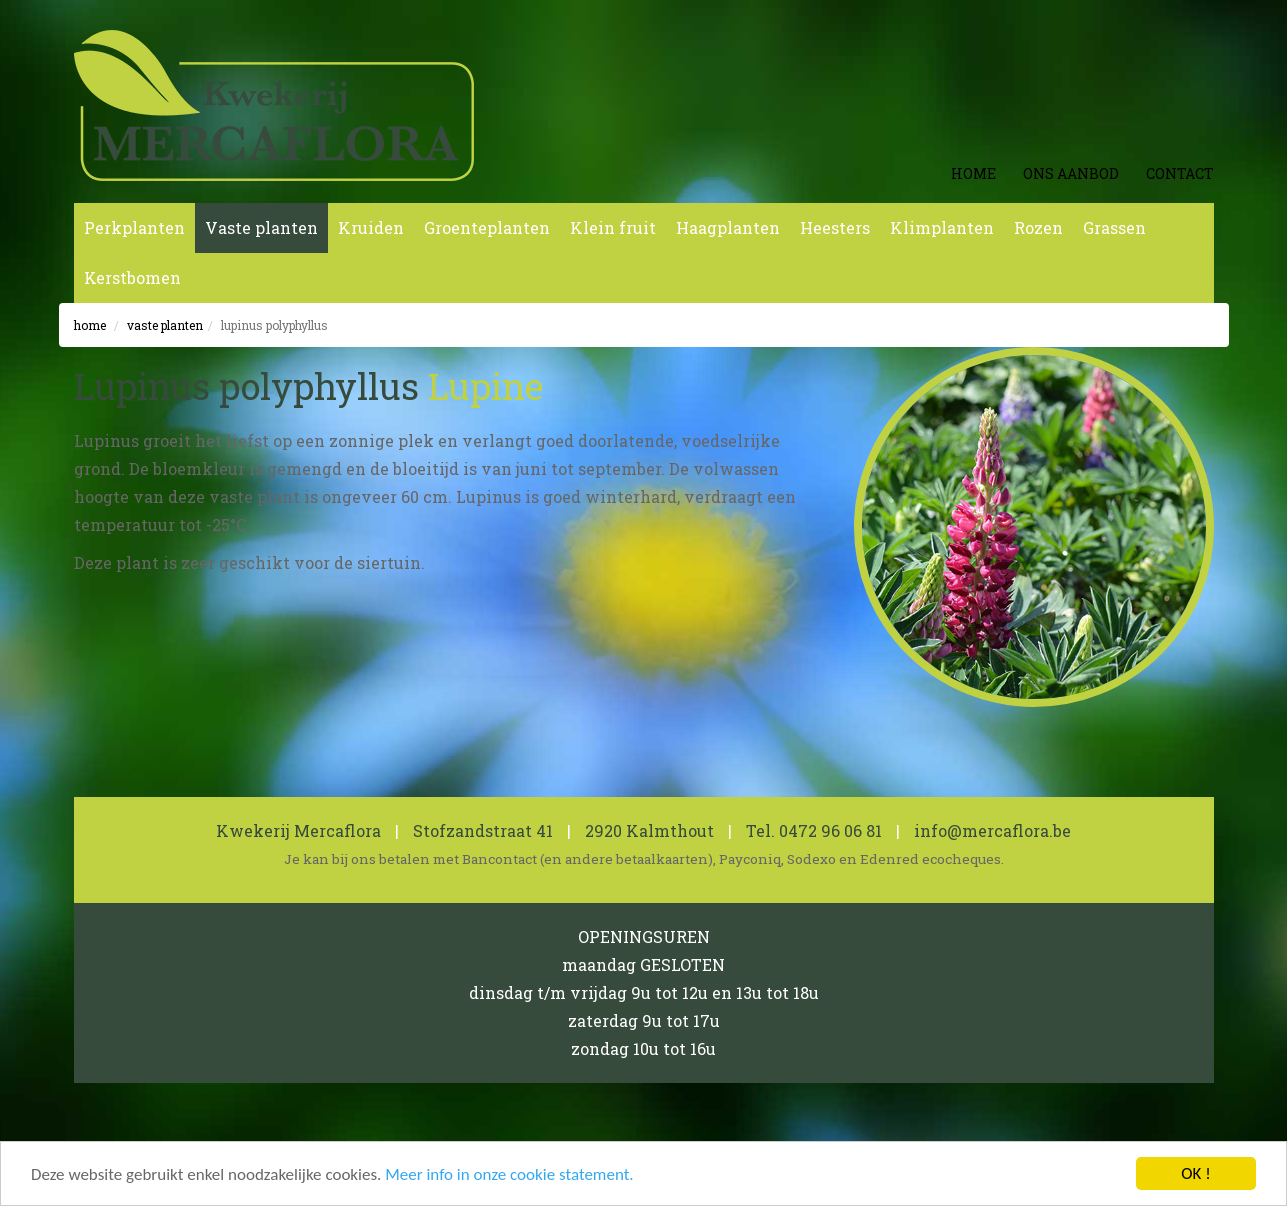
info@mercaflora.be (992, 830)
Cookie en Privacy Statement (311, 1131)
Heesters (835, 227)
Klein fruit (613, 227)
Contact (1180, 173)
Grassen (1114, 227)
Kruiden (371, 227)
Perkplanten (134, 227)
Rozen (1038, 227)
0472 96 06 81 (830, 830)
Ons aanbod (1071, 173)
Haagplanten (728, 227)
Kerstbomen (132, 277)
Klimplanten (942, 227)
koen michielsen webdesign (1113, 1131)
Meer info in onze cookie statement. (509, 1175)
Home (973, 173)
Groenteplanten (487, 227)
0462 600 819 (526, 1131)
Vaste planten (261, 227)
